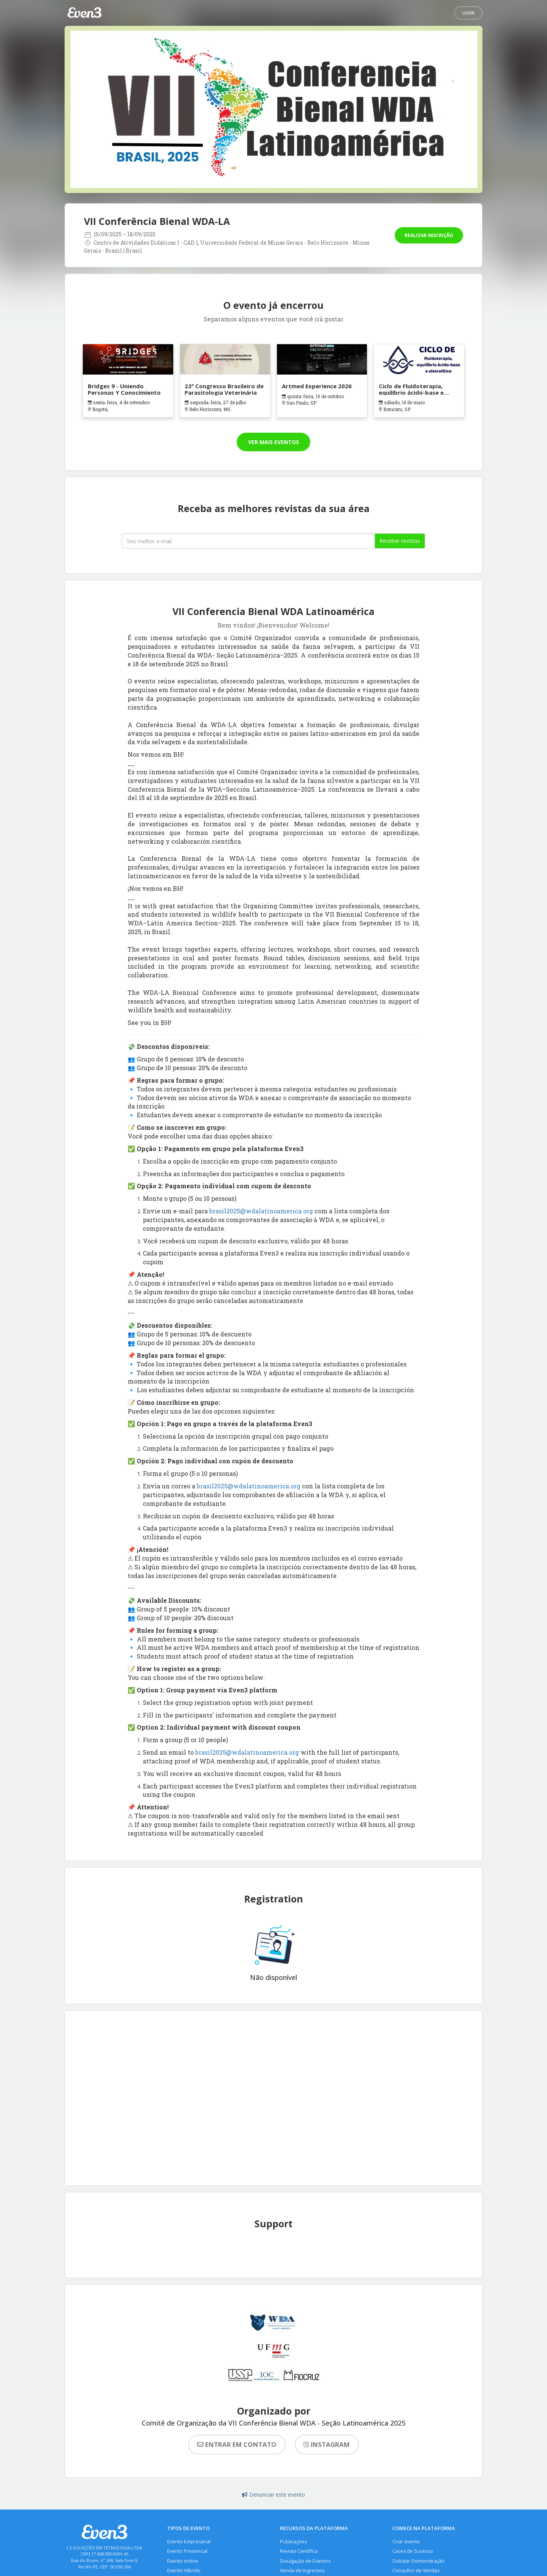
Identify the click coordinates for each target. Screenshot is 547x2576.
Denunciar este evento (273, 2494)
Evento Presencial (187, 2551)
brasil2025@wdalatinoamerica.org (261, 1211)
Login (468, 13)
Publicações (293, 2541)
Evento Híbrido (184, 2570)
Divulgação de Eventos (305, 2561)
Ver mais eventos (273, 442)
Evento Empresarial (188, 2541)
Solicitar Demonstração (418, 2561)
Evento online (182, 2561)
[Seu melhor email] (248, 541)
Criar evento (406, 2541)
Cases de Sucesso (412, 2551)
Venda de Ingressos (302, 2570)
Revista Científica (299, 2551)
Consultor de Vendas (415, 2570)
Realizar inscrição (429, 235)
